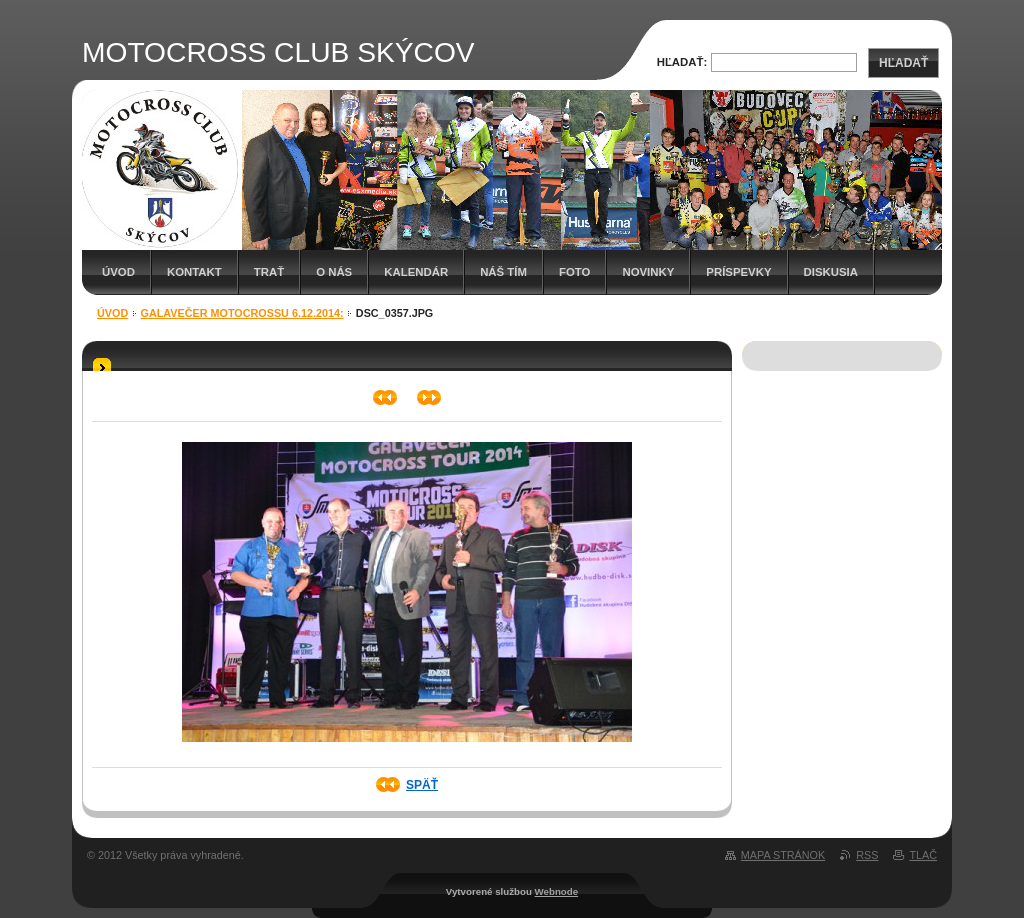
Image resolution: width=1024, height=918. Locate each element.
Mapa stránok (783, 855)
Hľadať (903, 63)
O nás (334, 272)
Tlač (923, 855)
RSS (867, 855)
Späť (422, 785)
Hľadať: (682, 62)
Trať (269, 272)
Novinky (648, 272)
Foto (574, 272)
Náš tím (503, 272)
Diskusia (831, 272)
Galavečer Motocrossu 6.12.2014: (242, 313)
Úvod (118, 272)
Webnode (557, 891)
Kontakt (194, 272)
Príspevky (738, 272)
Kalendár (416, 272)
